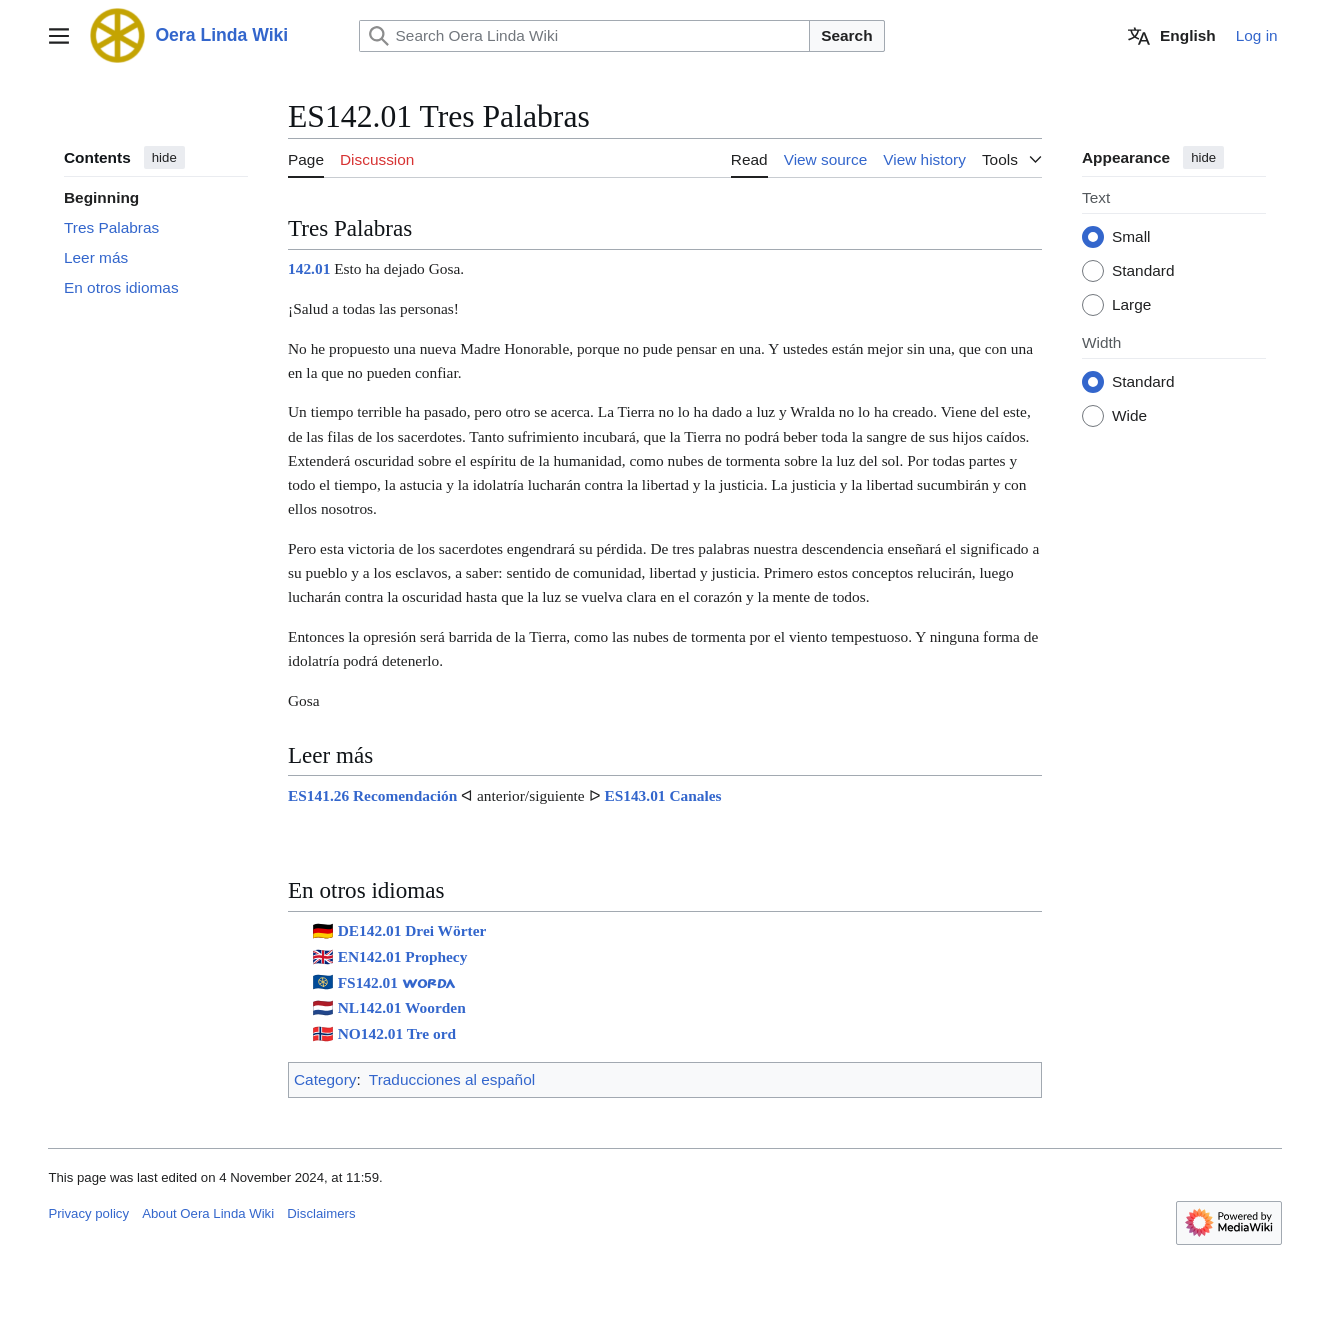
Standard (1143, 271)
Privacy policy (88, 1213)
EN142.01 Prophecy (403, 956)
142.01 (309, 269)
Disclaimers (321, 1213)
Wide (1129, 416)
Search (846, 35)
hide (164, 157)
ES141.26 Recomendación (372, 795)
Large (1131, 305)
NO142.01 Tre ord (397, 1033)
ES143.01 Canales (662, 795)
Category (325, 1079)
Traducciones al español (452, 1079)
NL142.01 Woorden (402, 1008)
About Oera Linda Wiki (208, 1213)
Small (1131, 237)
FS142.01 (396, 982)
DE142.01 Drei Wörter (412, 930)
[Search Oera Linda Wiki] (585, 36)
